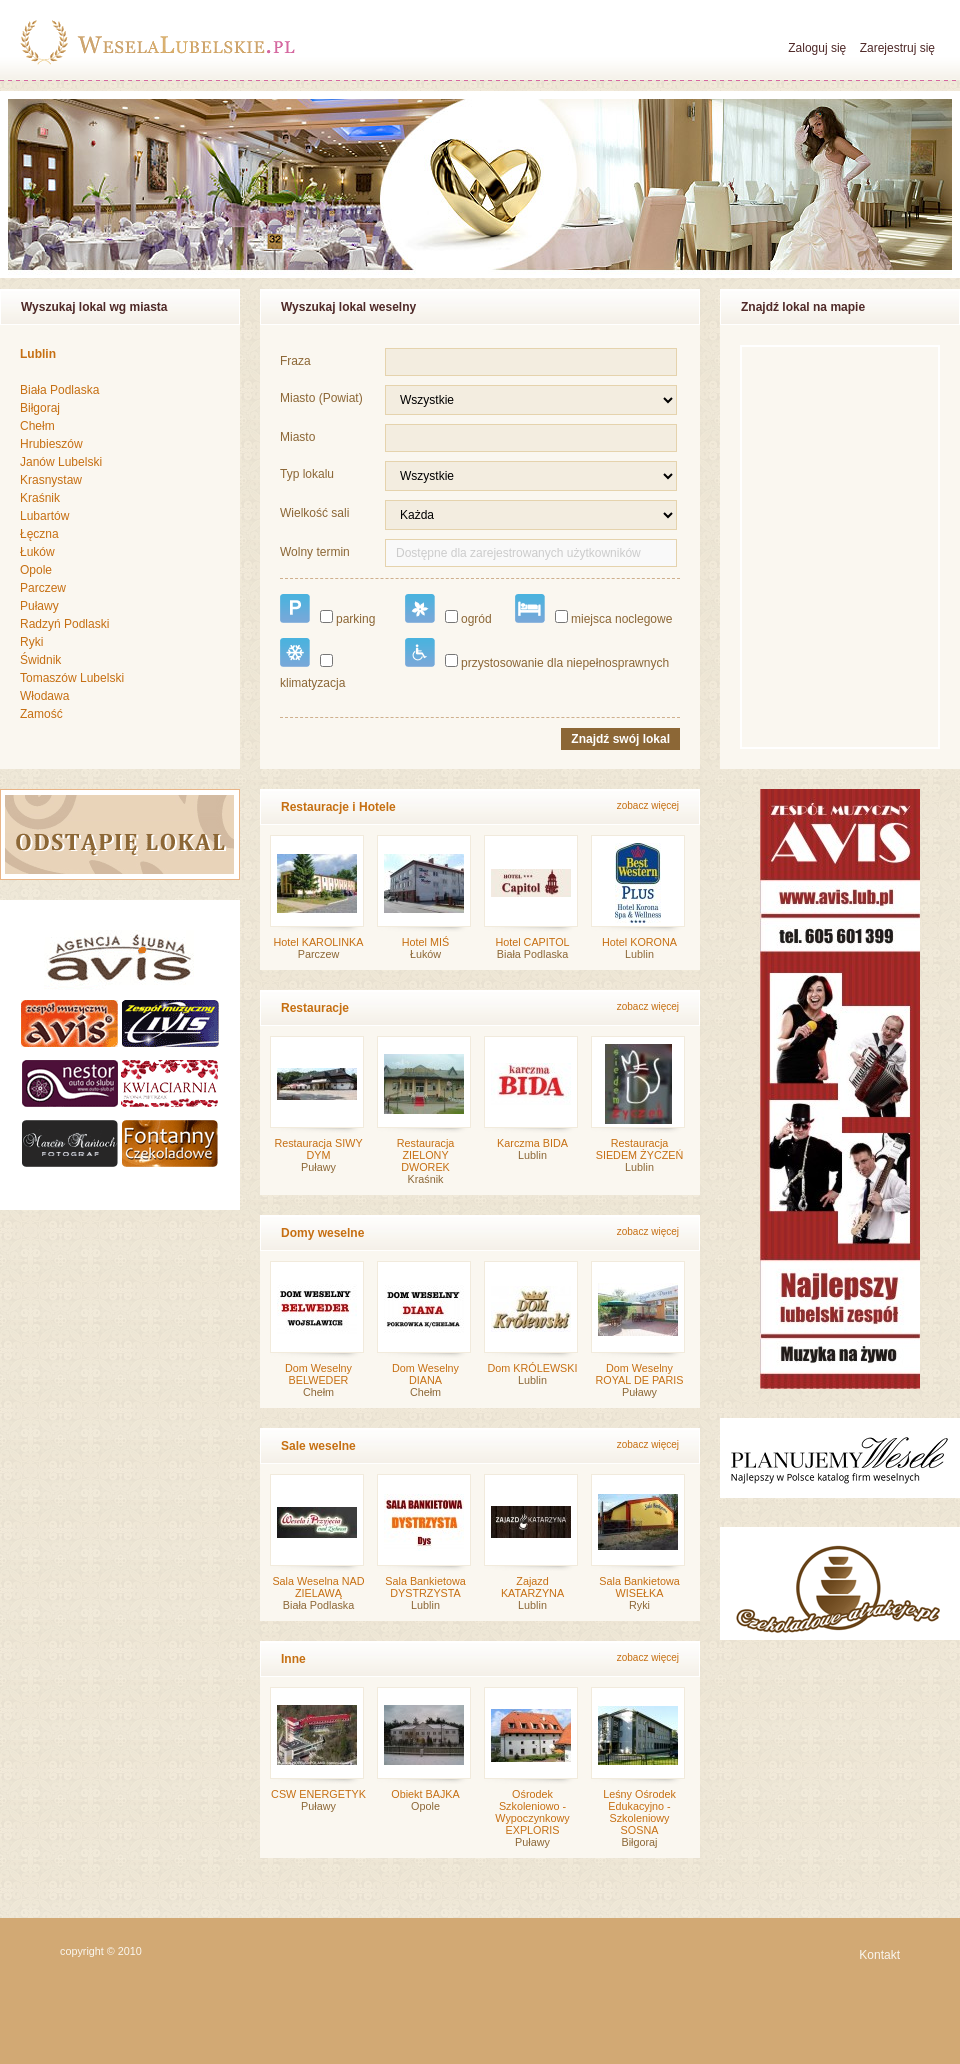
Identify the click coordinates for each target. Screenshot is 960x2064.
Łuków (37, 552)
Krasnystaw (51, 480)
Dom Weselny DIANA (425, 1374)
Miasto (297, 437)
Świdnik (40, 660)
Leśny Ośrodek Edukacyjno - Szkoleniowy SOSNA (639, 1812)
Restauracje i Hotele (338, 807)
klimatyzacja (312, 664)
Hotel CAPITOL (532, 942)
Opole (36, 570)
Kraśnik (40, 498)
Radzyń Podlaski (64, 624)
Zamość (41, 714)
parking (327, 610)
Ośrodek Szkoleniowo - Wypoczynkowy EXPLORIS (532, 1812)
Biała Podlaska (59, 390)
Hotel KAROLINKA (318, 942)
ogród (448, 610)
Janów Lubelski (61, 462)
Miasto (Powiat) (321, 398)
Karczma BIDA (532, 1143)
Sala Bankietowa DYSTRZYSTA (425, 1587)
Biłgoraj (40, 408)
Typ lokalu (307, 474)
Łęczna (39, 534)
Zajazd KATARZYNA (532, 1587)
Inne (293, 1659)
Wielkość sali (314, 513)
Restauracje (315, 1008)
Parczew (43, 588)
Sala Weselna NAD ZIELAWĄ (318, 1587)
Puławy (39, 606)
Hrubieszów (51, 444)
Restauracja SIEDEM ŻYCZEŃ (640, 1149)
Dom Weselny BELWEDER (318, 1374)
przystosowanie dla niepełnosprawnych (537, 654)
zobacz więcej (648, 805)
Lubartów (44, 516)
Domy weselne (322, 1233)
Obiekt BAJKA (425, 1794)
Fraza (295, 361)
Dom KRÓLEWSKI (533, 1368)
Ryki (31, 642)
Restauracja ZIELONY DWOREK (426, 1155)
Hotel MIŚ (425, 942)
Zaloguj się (817, 48)
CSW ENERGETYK (318, 1794)
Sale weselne (318, 1446)
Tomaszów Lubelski (72, 678)
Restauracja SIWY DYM (318, 1149)
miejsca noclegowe (593, 610)
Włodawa (44, 696)
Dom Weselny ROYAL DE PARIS (640, 1374)
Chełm (37, 426)
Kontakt (879, 1955)
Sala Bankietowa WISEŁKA (639, 1587)
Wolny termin (315, 552)
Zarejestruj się (897, 48)
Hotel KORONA (639, 942)
